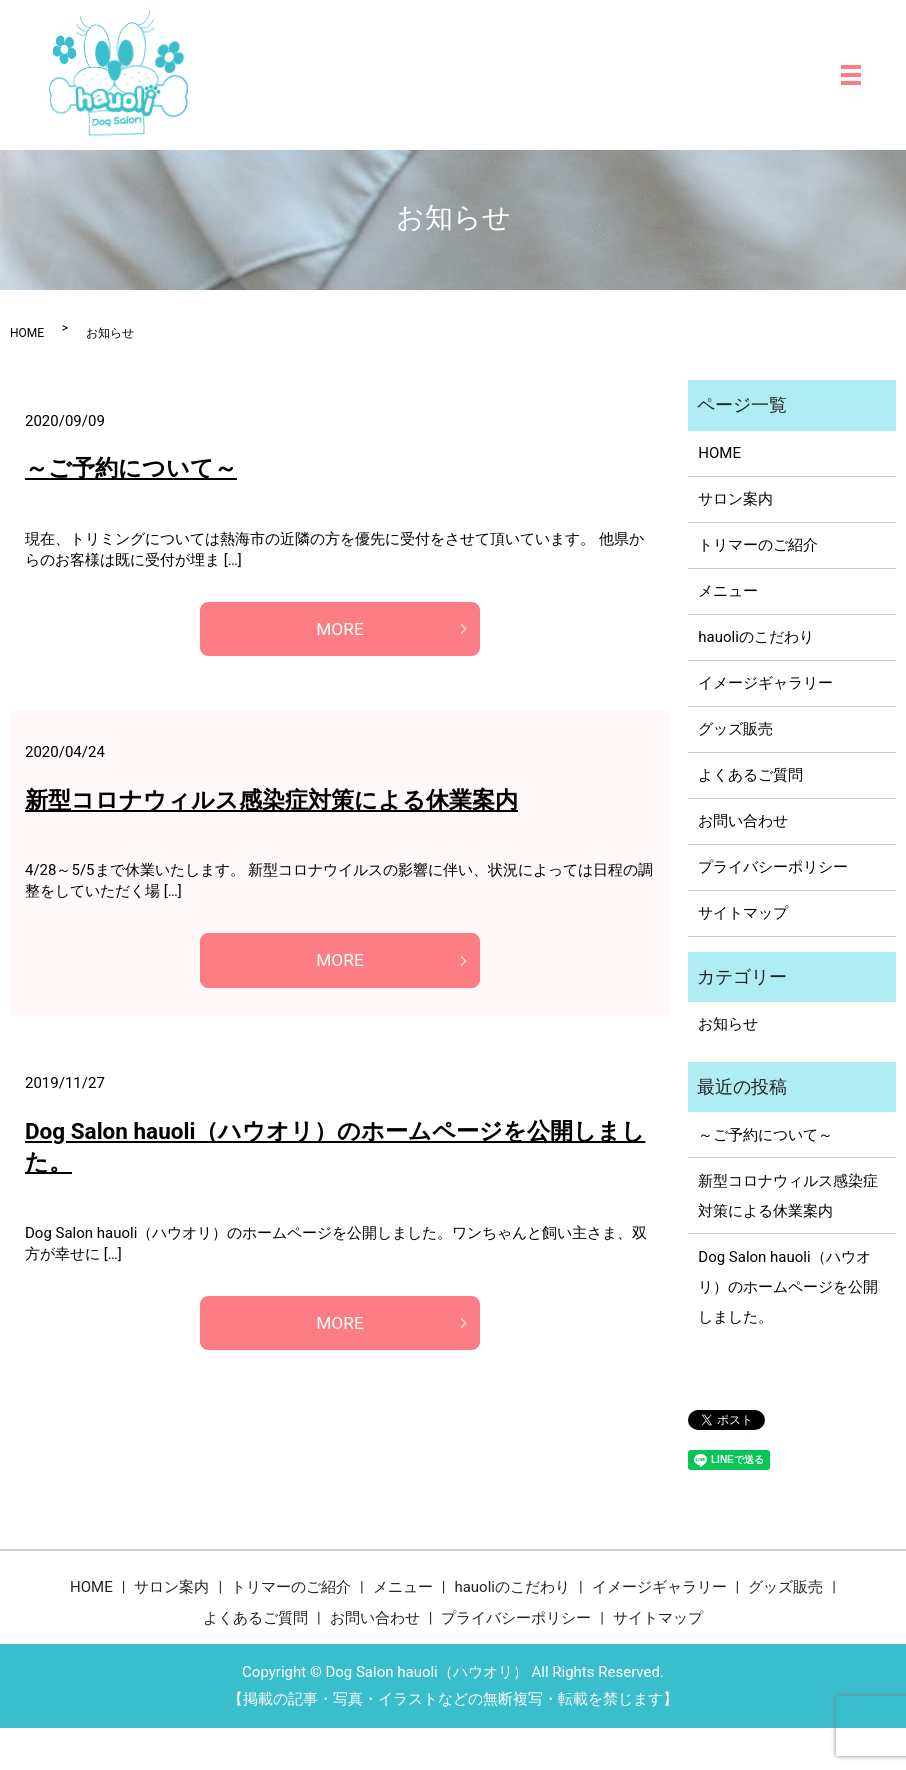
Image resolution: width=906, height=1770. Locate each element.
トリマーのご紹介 (758, 545)
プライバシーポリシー (773, 867)
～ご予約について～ (131, 468)
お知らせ (728, 1024)
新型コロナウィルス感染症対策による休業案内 (271, 801)
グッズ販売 (735, 729)
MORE (339, 629)
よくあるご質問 (750, 775)
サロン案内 (735, 499)
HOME (27, 333)
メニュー (728, 591)
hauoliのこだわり (756, 637)
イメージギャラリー (765, 683)
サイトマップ (743, 913)
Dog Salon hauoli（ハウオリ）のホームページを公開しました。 (788, 1287)
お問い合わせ (743, 821)
